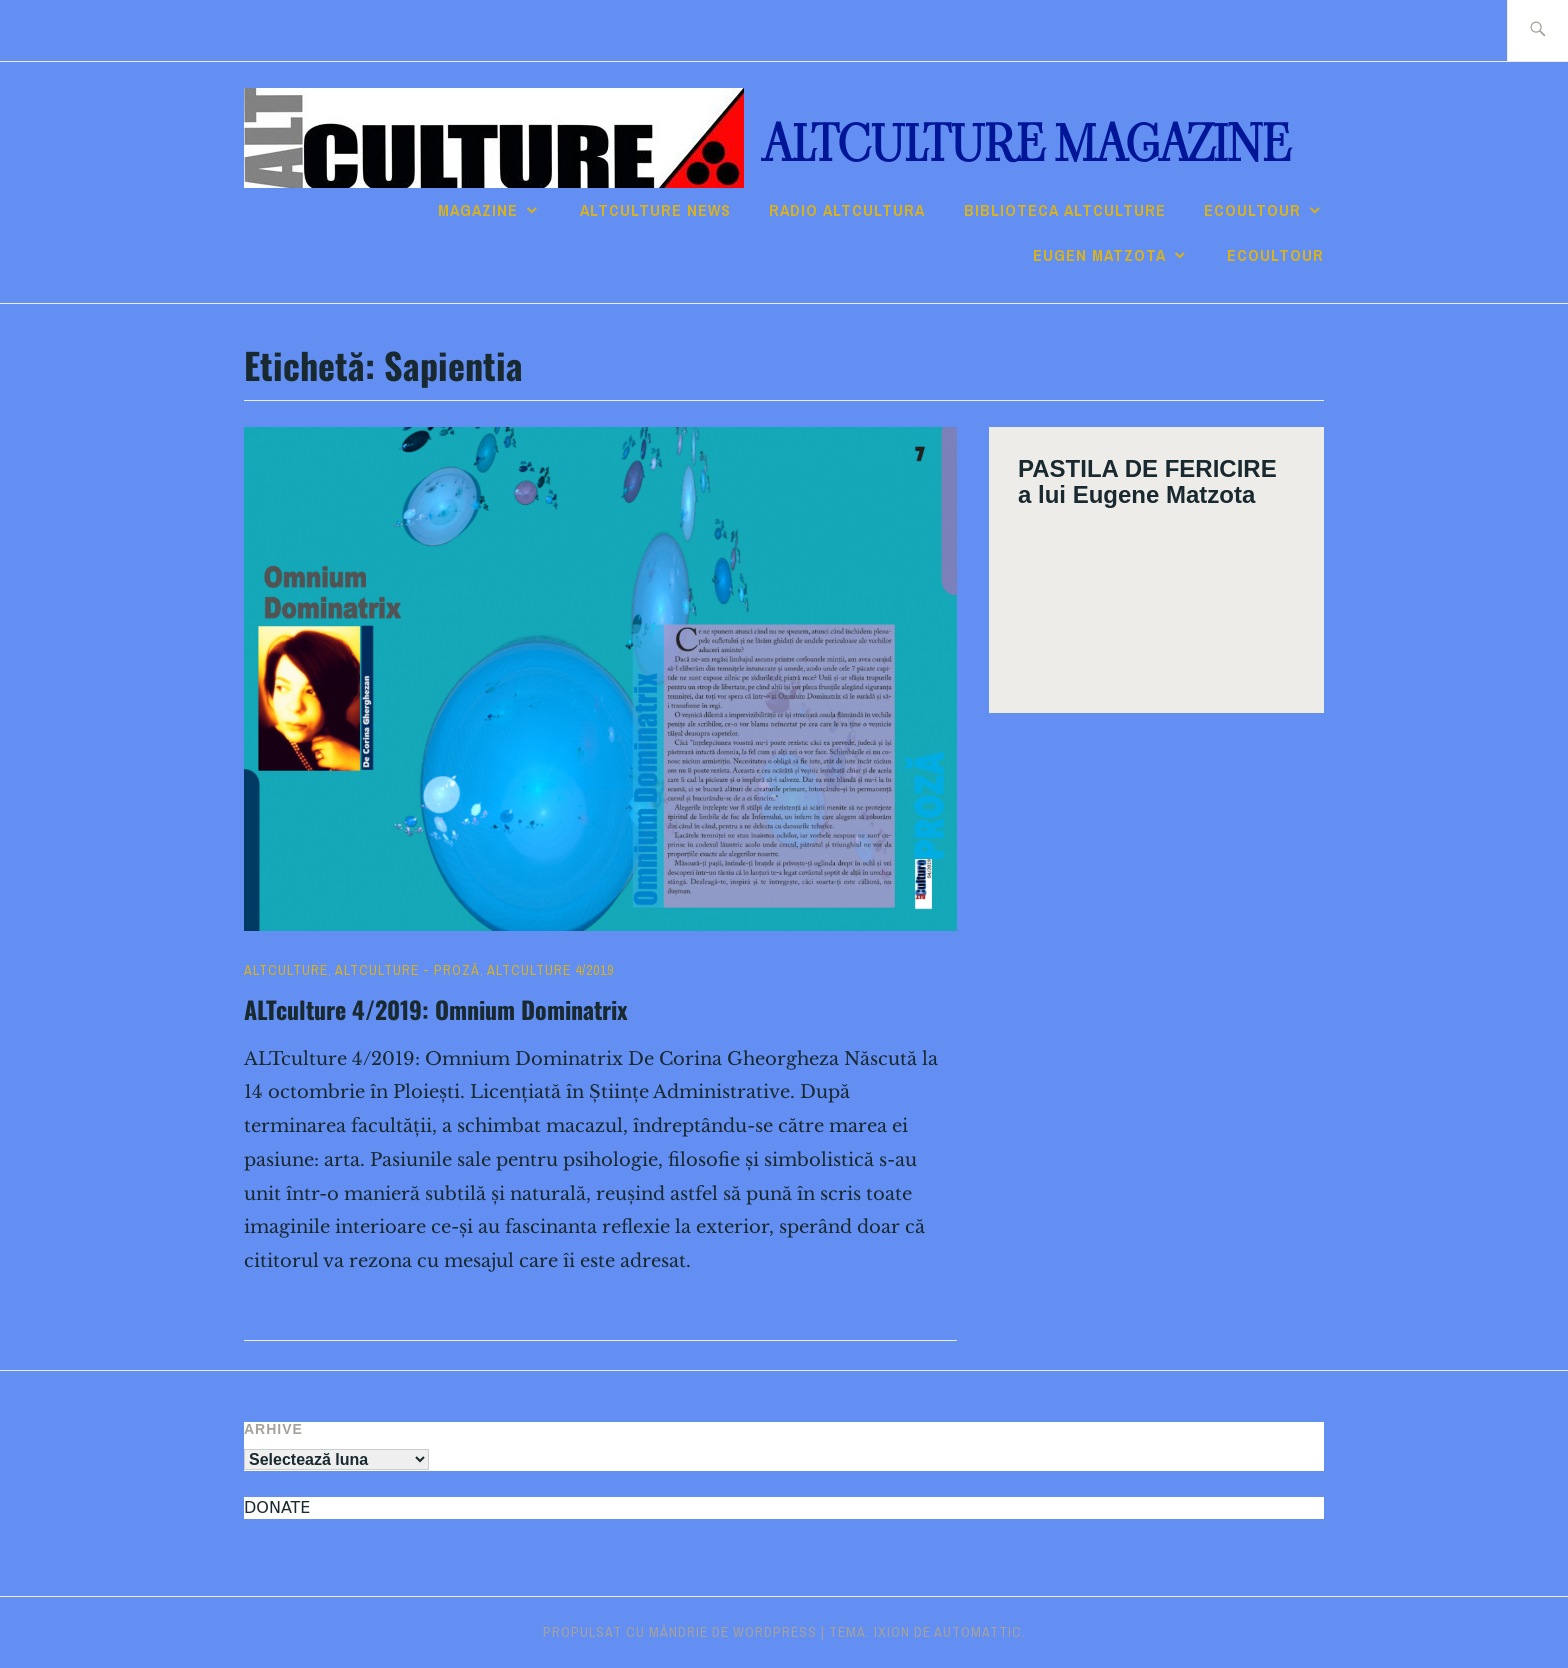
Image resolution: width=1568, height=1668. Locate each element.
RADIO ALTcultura (847, 210)
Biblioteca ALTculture (1065, 210)
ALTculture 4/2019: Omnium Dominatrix (436, 1009)
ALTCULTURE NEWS (655, 210)
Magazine (478, 210)
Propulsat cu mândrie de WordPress (680, 1632)
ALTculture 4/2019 (550, 970)
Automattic (978, 1632)
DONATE (277, 1507)
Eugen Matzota (1099, 255)
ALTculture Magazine (1026, 144)
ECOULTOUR (1252, 210)
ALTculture (286, 970)
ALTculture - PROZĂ (407, 970)
